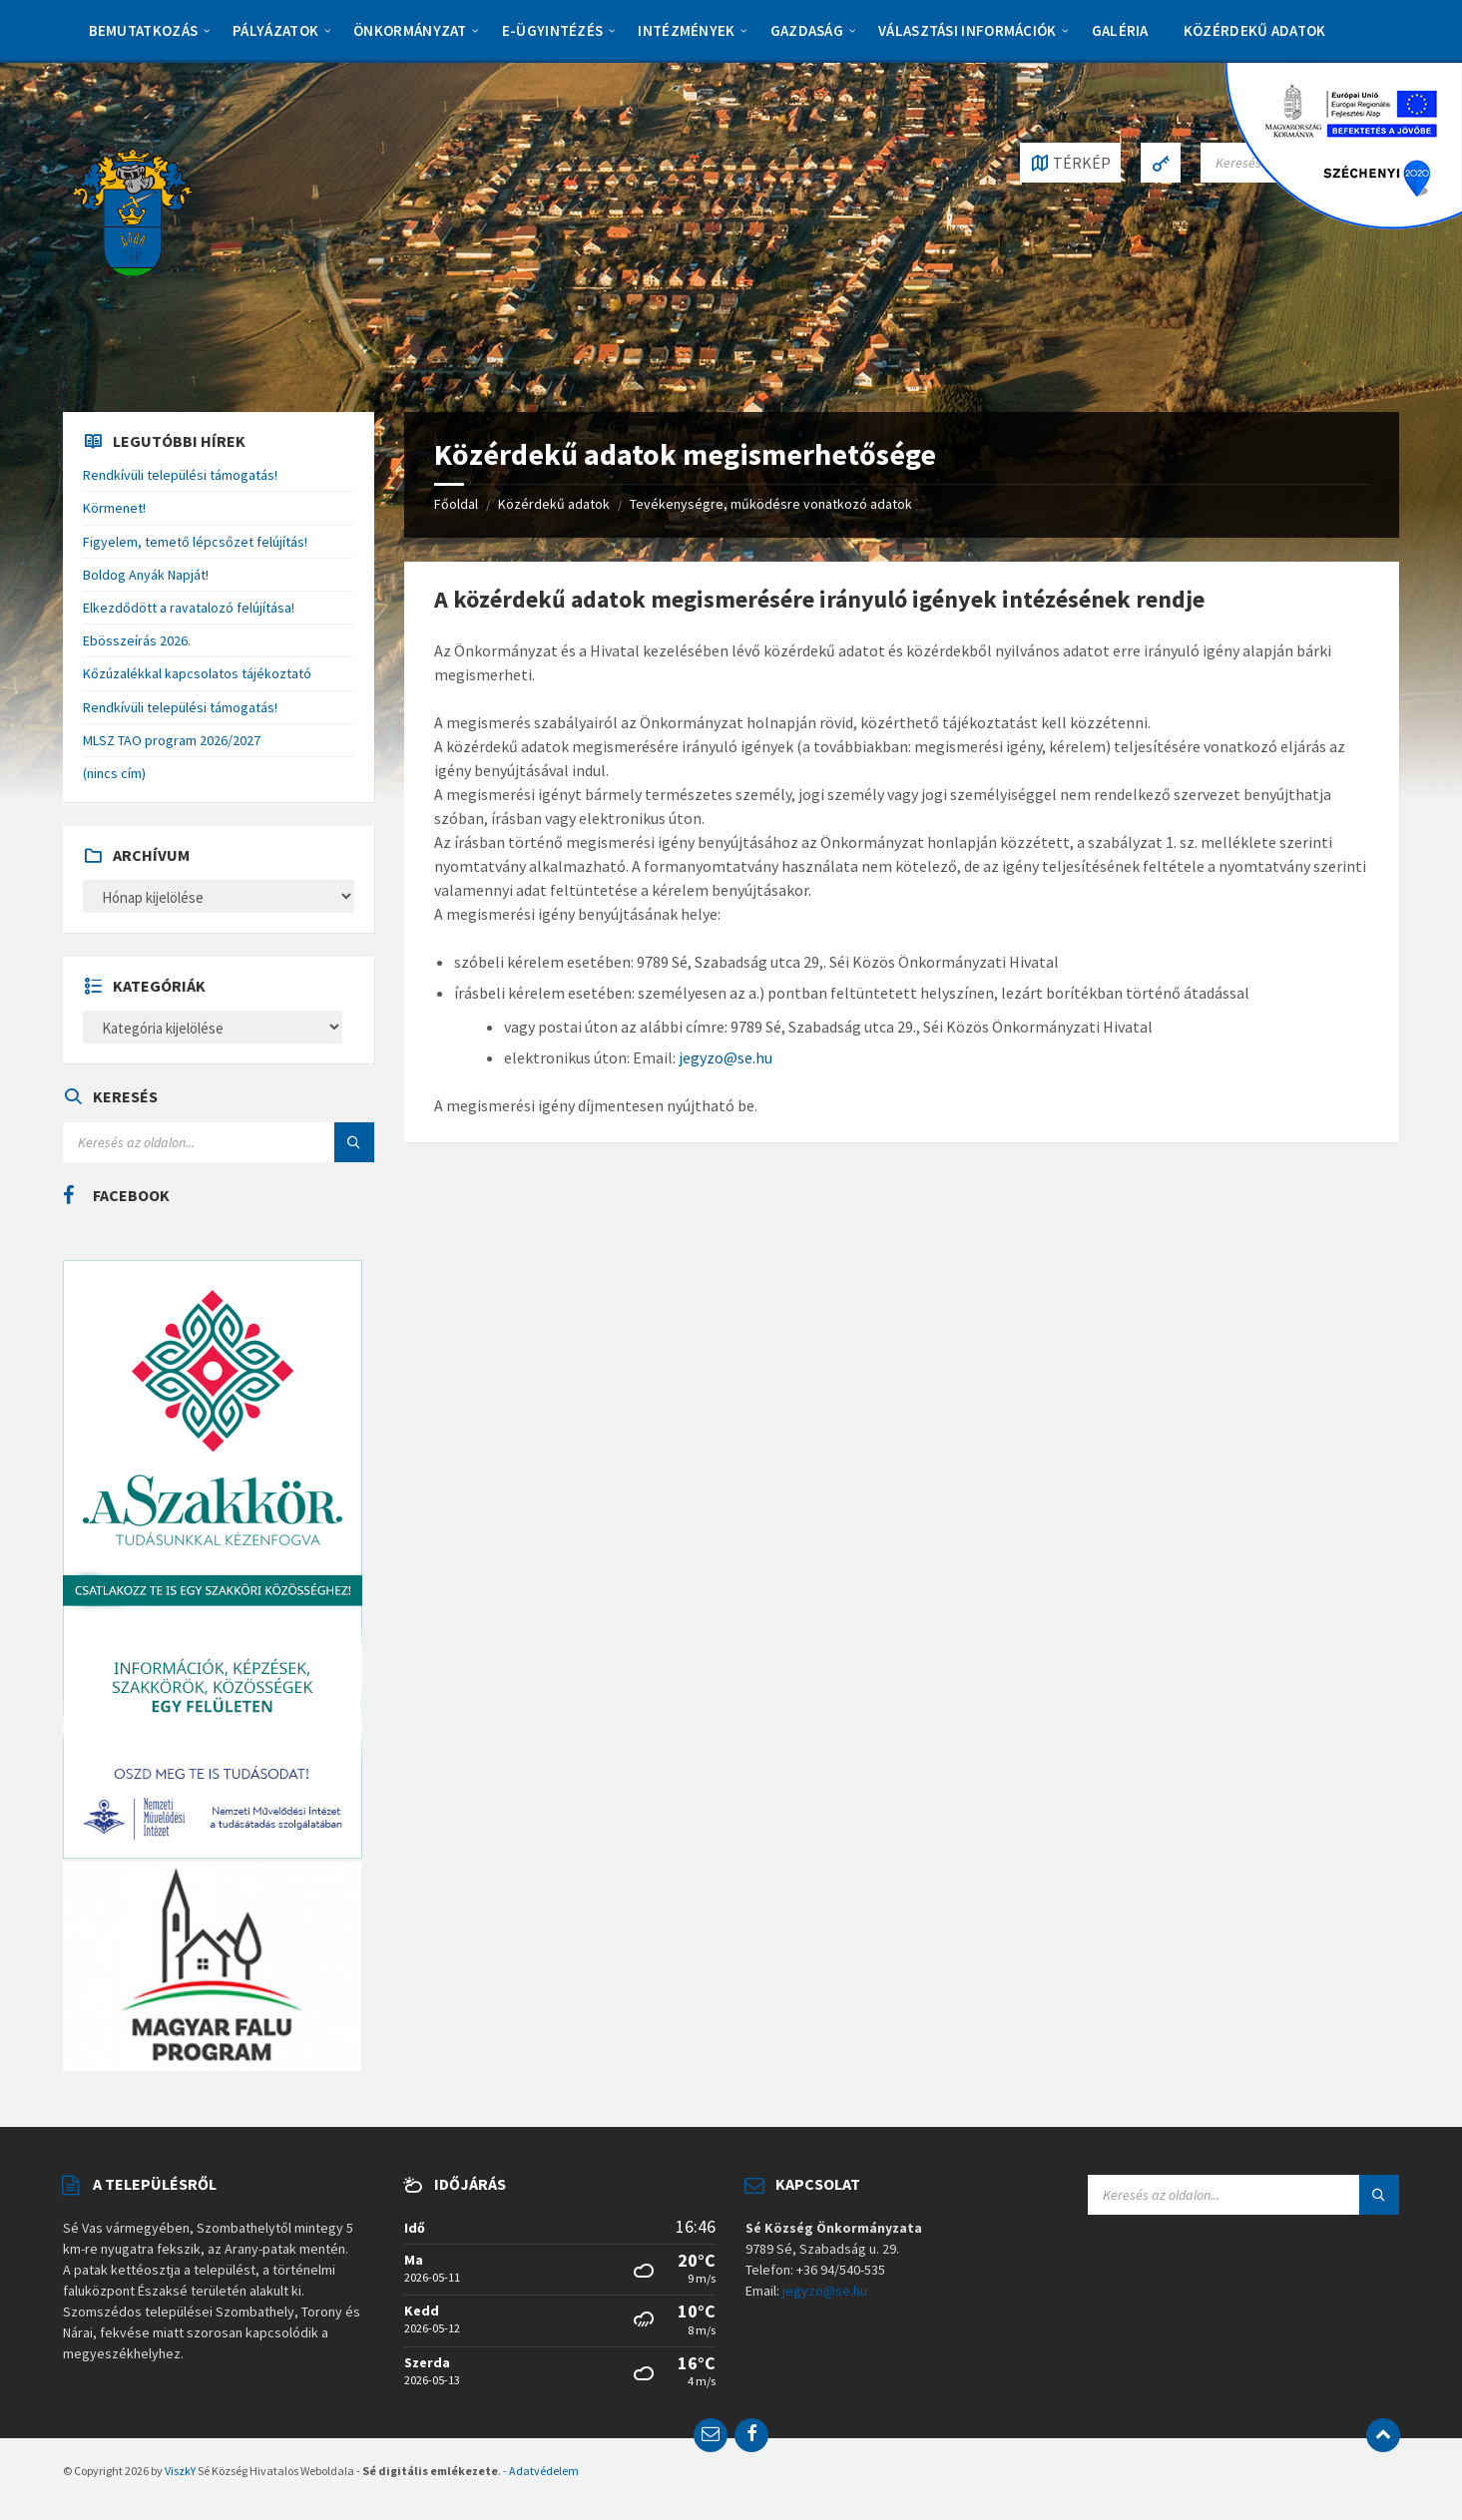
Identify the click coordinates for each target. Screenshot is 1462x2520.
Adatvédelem (544, 2470)
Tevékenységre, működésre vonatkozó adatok (771, 504)
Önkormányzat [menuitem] (410, 30)
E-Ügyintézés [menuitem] (553, 30)
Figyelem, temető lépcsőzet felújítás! (195, 542)
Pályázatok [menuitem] (275, 30)
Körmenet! (114, 508)
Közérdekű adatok (554, 504)
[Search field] (218, 1142)
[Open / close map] (1070, 163)
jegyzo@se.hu (724, 1057)
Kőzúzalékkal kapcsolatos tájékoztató (197, 673)
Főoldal (456, 504)
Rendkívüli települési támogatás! (180, 475)
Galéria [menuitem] (1120, 30)
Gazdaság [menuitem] (806, 30)
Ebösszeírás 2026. (137, 640)
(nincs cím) (114, 773)
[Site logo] (133, 210)
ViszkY (180, 2470)
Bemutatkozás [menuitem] (144, 30)
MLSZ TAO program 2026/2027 (171, 740)
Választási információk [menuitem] (967, 30)
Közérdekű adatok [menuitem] (1255, 30)
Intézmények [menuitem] (686, 30)
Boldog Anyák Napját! (146, 575)
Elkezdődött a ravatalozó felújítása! (188, 608)
